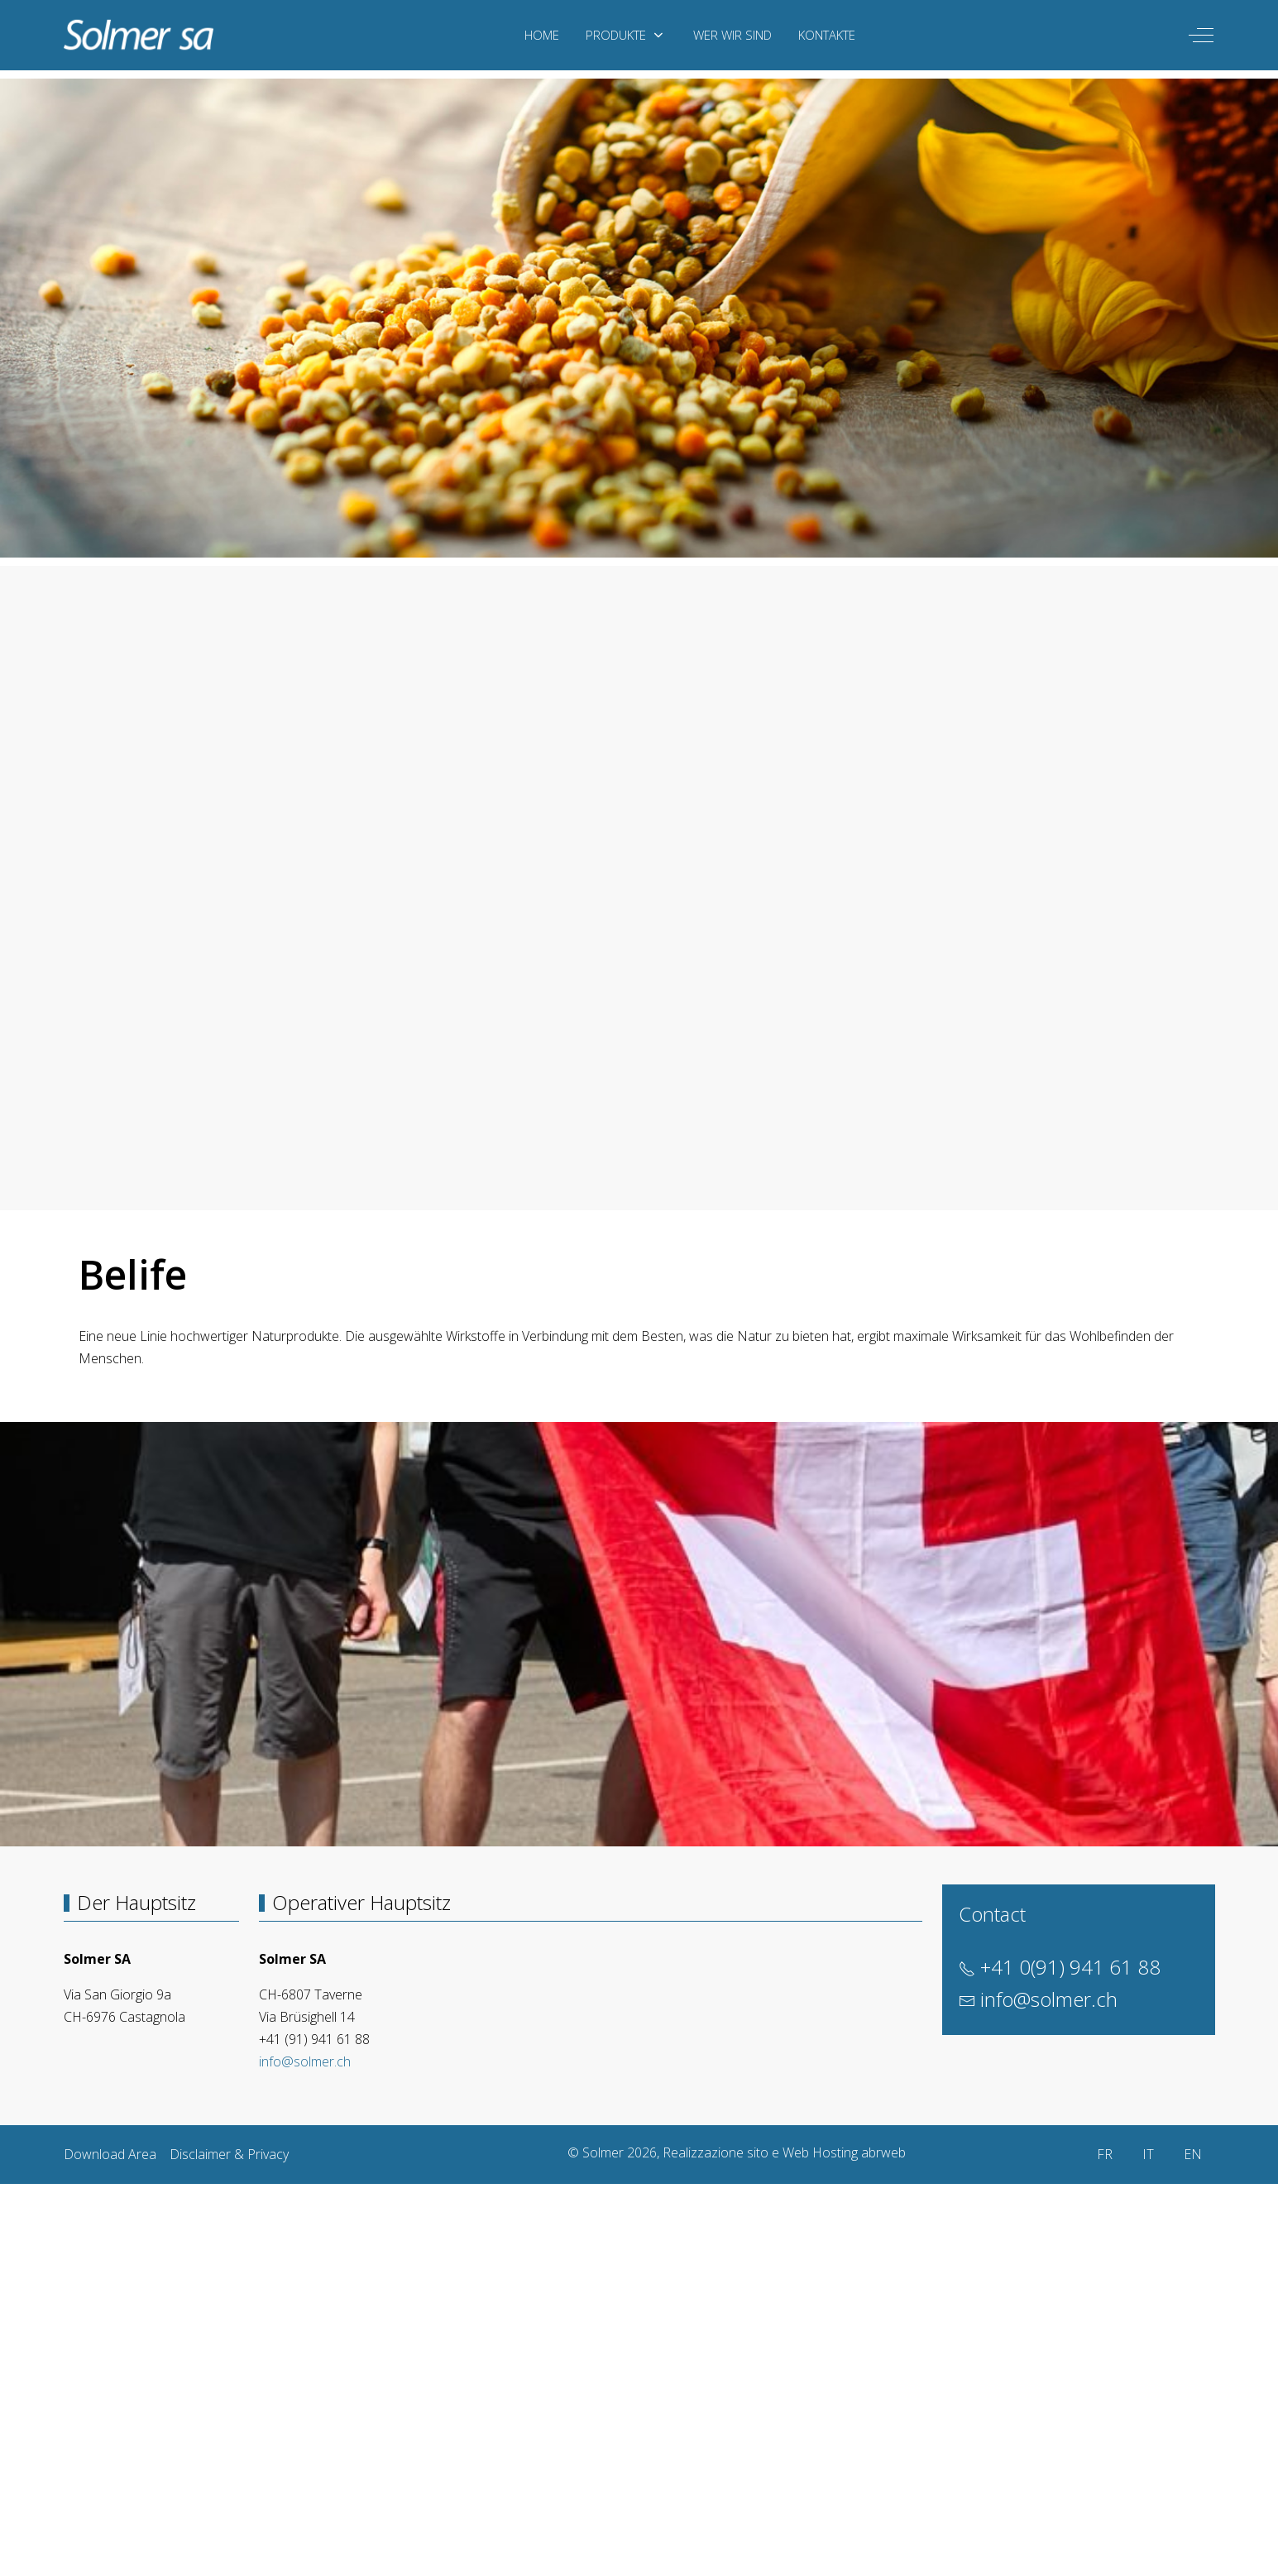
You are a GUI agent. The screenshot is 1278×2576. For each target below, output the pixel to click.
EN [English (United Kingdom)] (1193, 2154)
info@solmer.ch (305, 2061)
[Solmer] (138, 35)
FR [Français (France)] (1105, 2154)
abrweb (883, 2152)
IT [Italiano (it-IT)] (1148, 2154)
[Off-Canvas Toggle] (1201, 34)
